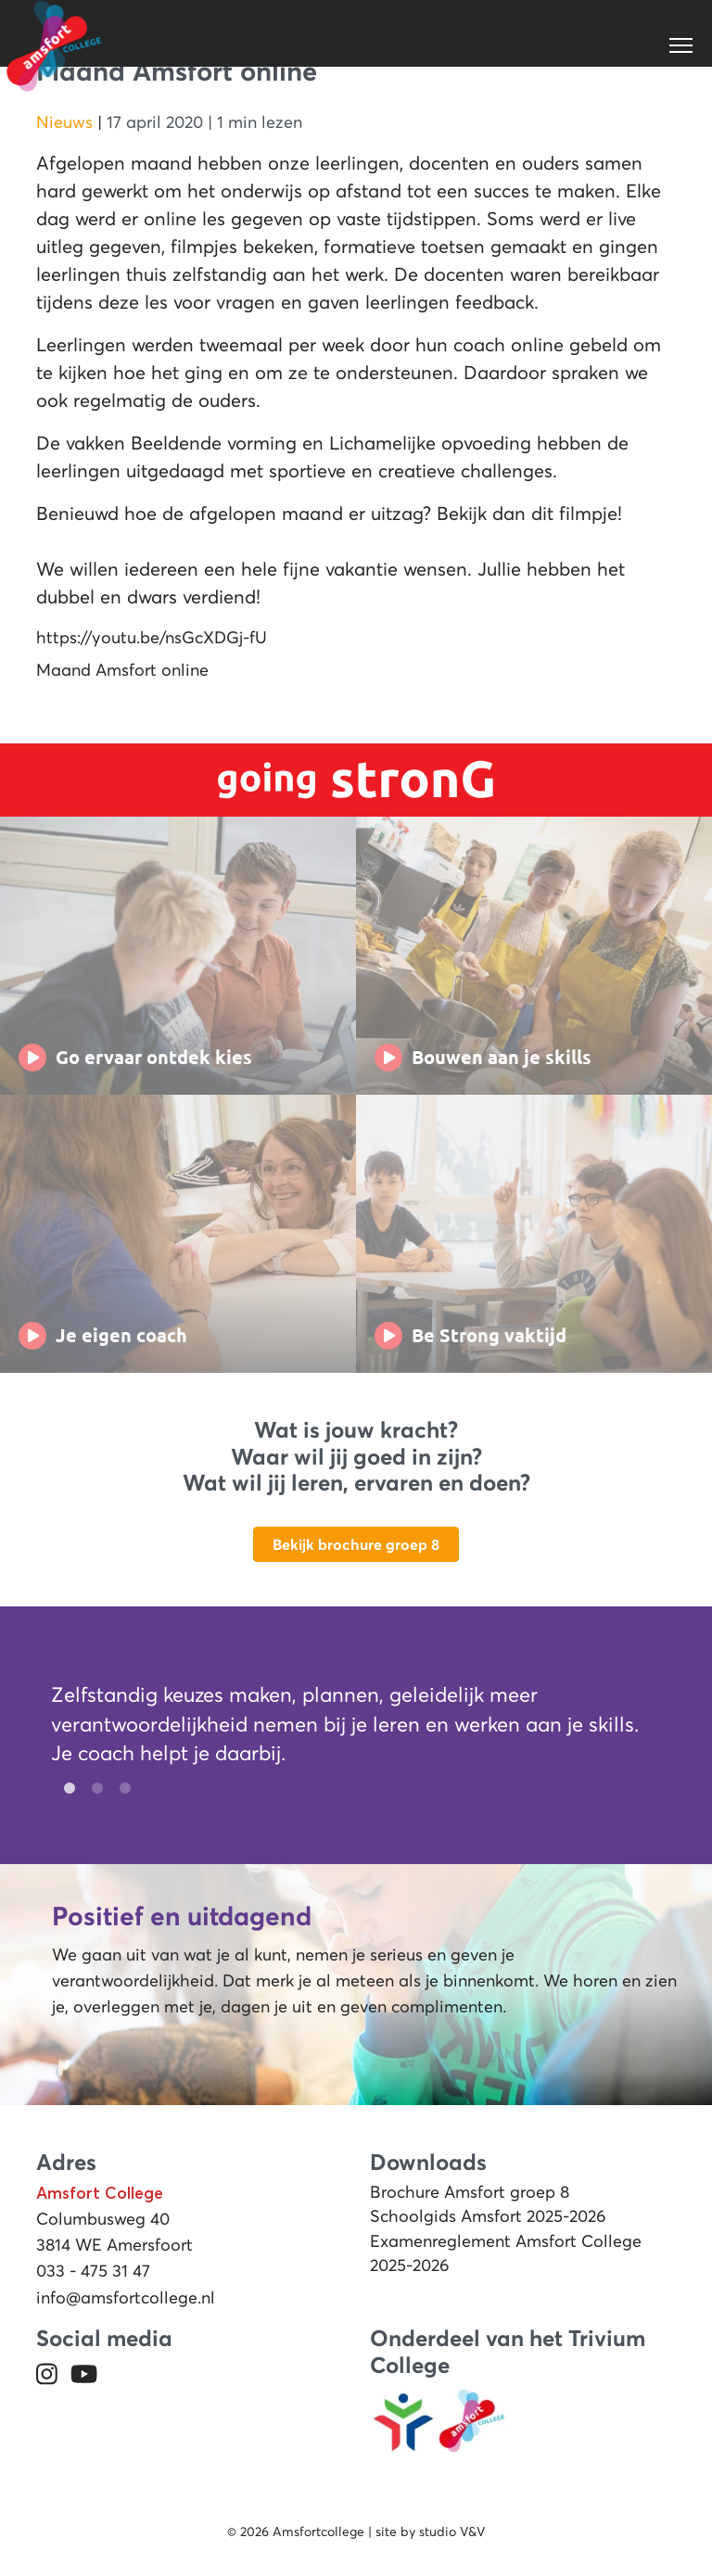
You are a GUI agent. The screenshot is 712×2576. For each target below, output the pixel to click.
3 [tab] (120, 1789)
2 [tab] (92, 1789)
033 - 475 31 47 (93, 2271)
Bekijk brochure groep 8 (356, 1544)
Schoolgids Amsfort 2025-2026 (488, 2216)
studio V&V (452, 2531)
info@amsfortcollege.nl (125, 2298)
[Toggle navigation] (682, 45)
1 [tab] (65, 1789)
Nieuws (64, 122)
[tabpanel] (345, 1728)
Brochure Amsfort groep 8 (469, 2192)
